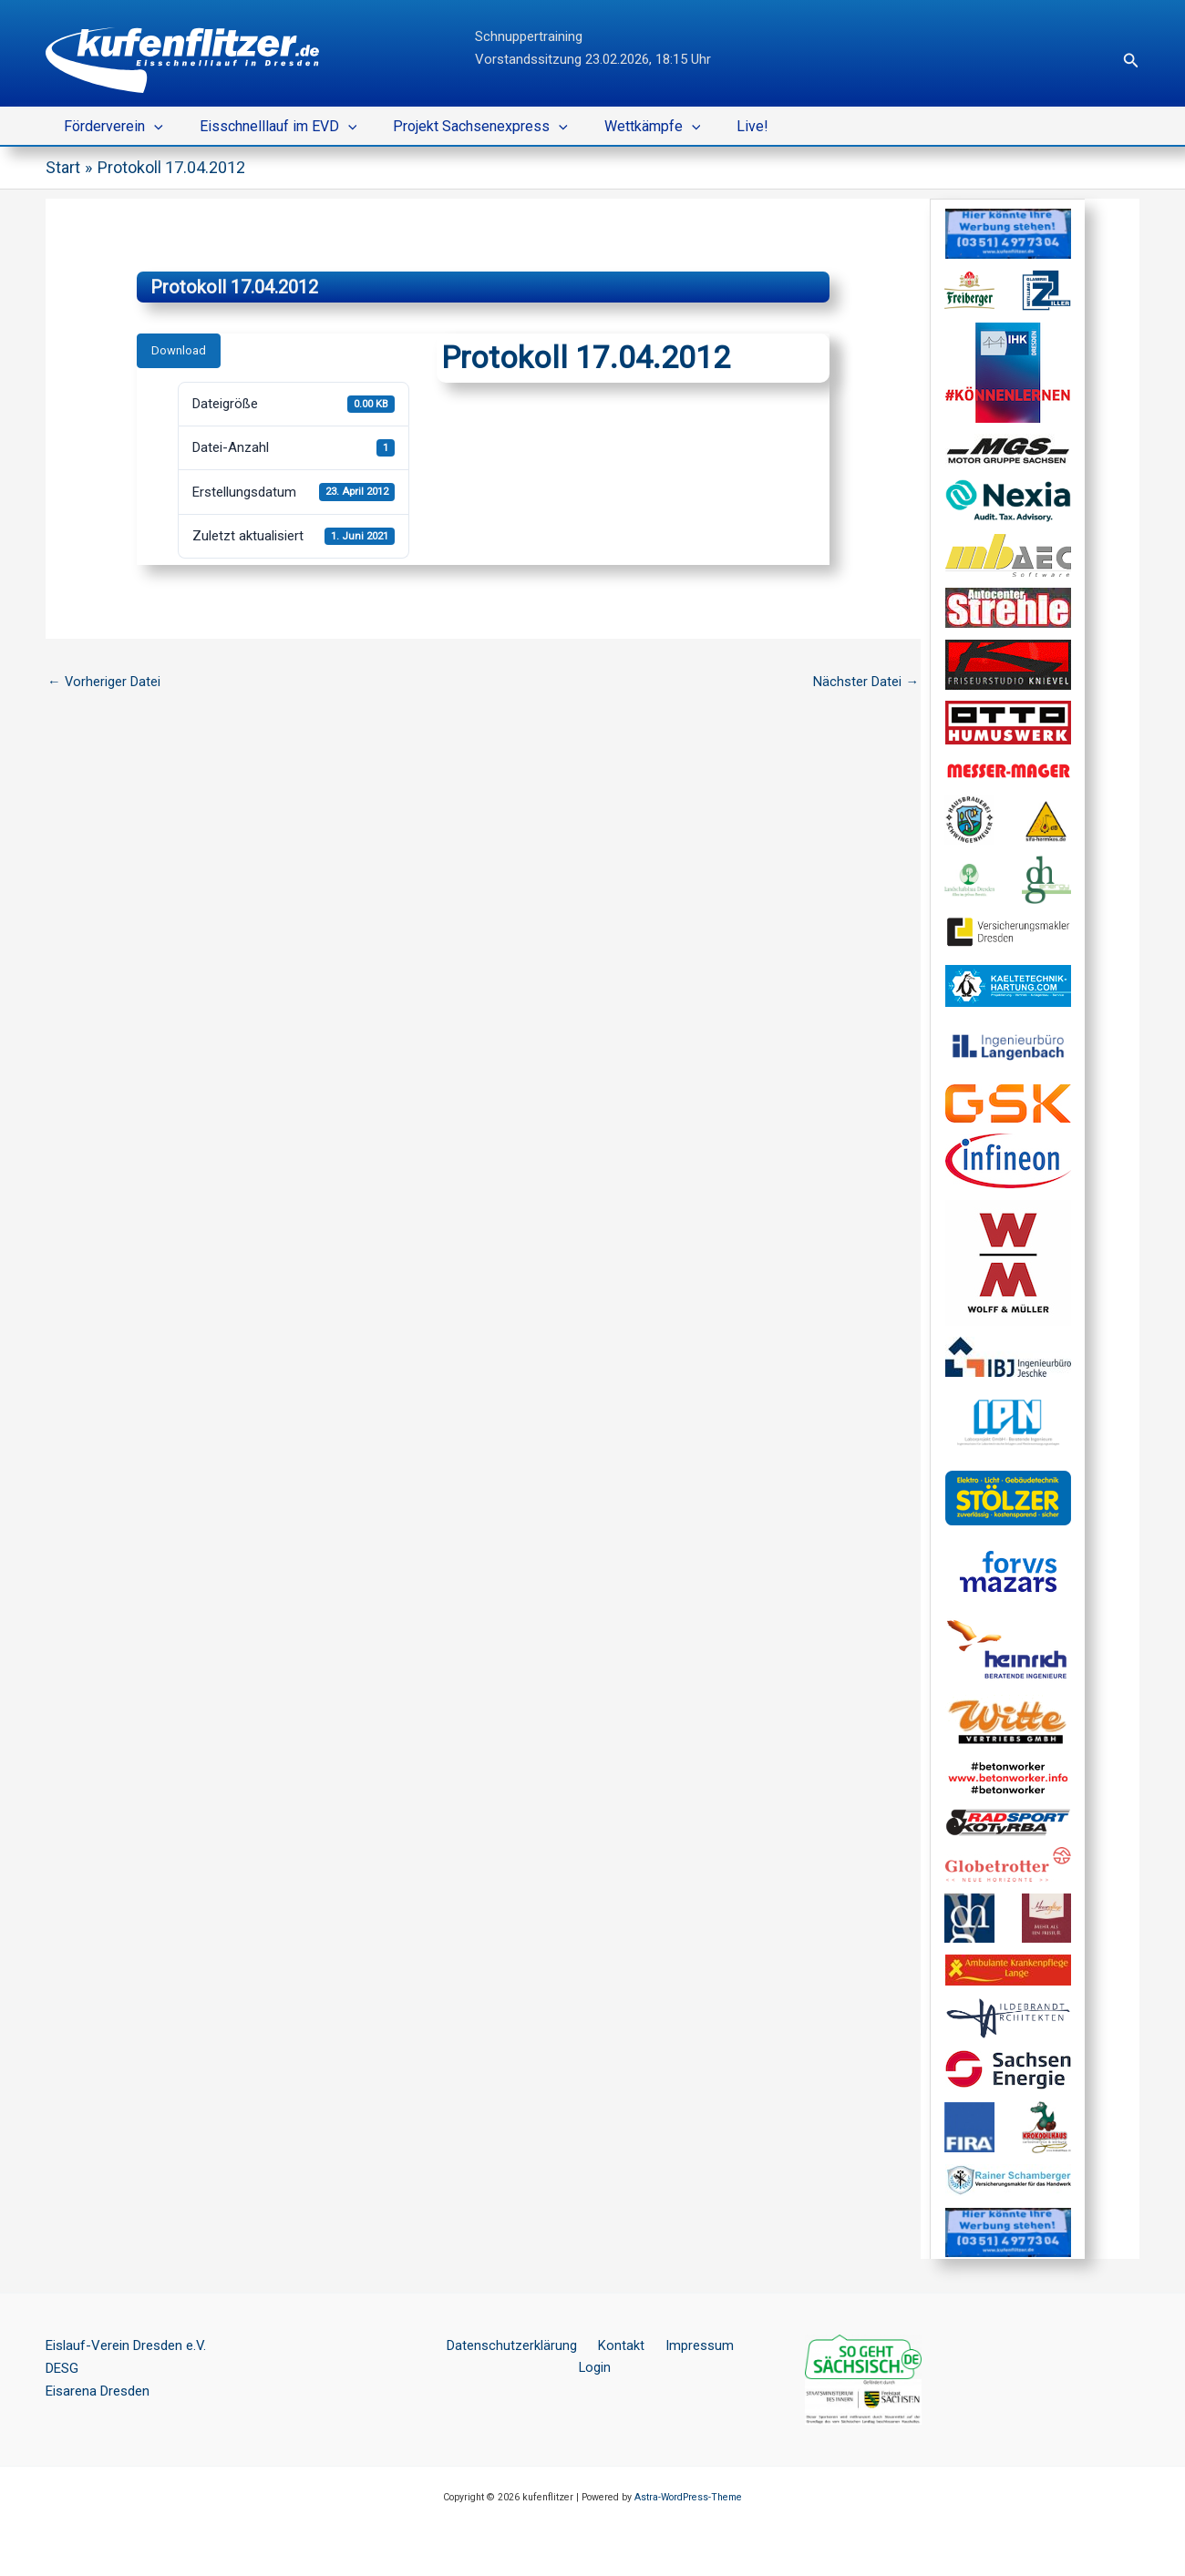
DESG (62, 2368)
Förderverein (110, 126)
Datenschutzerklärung (498, 2345)
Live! (720, 126)
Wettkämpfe (627, 126)
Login (735, 2345)
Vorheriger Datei (104, 680)
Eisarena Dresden (97, 2391)
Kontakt (600, 2345)
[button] (1131, 60)
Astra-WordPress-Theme (688, 2497)
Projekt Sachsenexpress (462, 126)
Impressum (671, 2345)
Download (178, 350)
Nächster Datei (866, 680)
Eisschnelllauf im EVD (267, 126)
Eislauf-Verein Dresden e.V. (126, 2345)
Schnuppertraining (528, 36)
